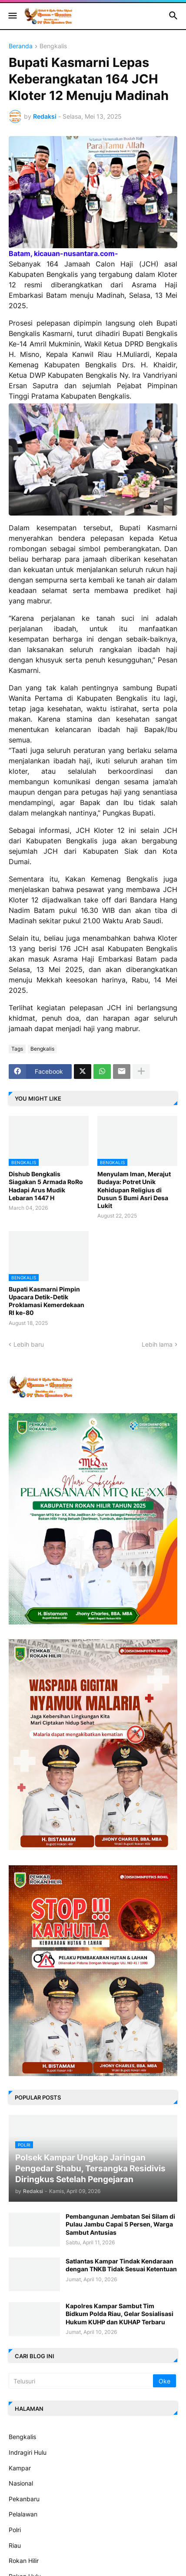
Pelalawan (23, 2514)
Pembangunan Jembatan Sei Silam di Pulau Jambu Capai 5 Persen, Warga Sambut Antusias (120, 2224)
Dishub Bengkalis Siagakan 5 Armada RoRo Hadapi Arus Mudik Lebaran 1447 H (46, 1185)
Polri (15, 2529)
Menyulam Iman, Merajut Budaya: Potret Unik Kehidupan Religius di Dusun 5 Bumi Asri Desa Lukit (134, 1189)
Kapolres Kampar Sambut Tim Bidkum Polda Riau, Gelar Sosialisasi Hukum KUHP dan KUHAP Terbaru (119, 2313)
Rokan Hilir (24, 2560)
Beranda (21, 46)
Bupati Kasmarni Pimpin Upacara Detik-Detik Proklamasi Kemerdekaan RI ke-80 (46, 1301)
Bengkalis (53, 46)
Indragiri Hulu (27, 2452)
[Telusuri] (81, 2380)
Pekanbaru (24, 2499)
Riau (15, 2545)
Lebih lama (157, 1344)
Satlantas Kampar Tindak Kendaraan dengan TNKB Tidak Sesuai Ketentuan (121, 2265)
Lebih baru (28, 1344)
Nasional (21, 2483)
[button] (12, 16)
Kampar (20, 2468)
